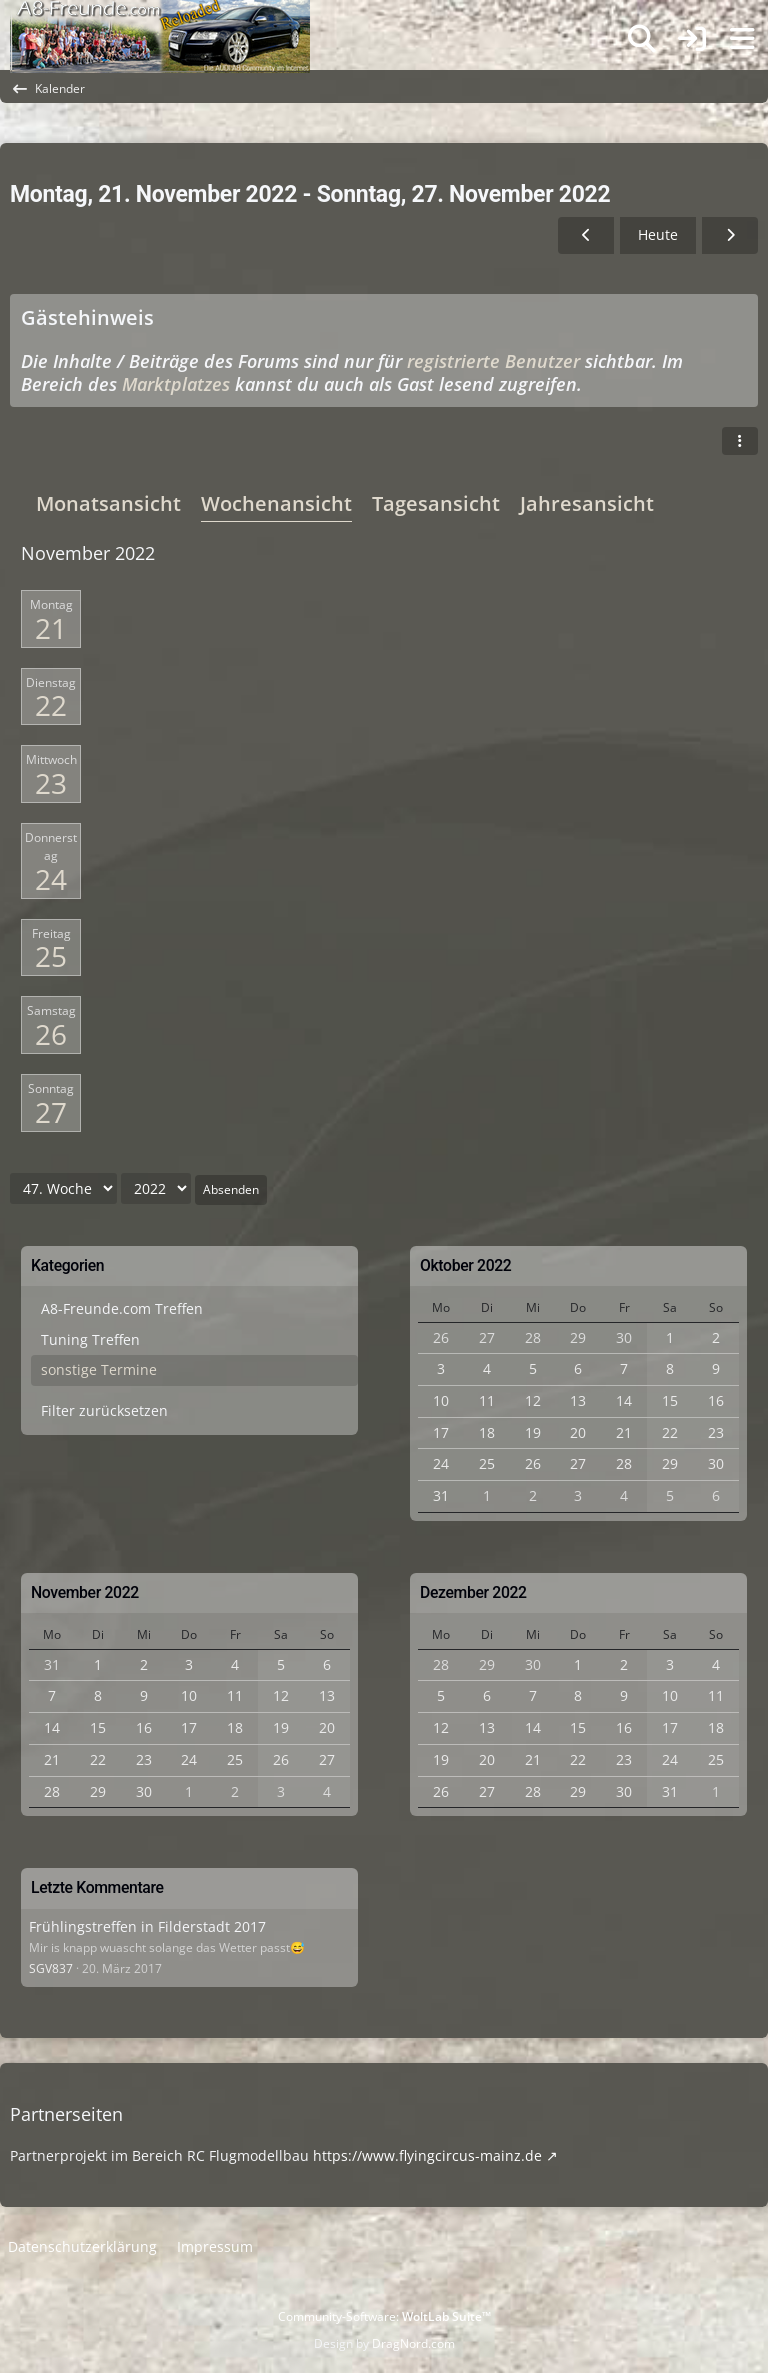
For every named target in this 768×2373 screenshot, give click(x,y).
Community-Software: (384, 2316)
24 (51, 879)
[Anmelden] (692, 39)
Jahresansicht (587, 503)
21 (51, 628)
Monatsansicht (108, 503)
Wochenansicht (276, 503)
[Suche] (642, 39)
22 (51, 705)
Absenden (231, 1189)
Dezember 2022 (473, 1592)
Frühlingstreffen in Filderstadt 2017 (147, 1926)
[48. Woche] (730, 235)
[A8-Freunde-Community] (160, 20)
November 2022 (85, 1592)
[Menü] (742, 39)
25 (51, 956)
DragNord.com (413, 2343)
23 (51, 783)
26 (51, 1034)
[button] (740, 441)
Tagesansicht (436, 503)
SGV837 (51, 1968)
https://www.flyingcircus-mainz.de (427, 2155)
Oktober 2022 (465, 1265)
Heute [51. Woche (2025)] (658, 234)
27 (51, 1112)
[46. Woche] (586, 235)
